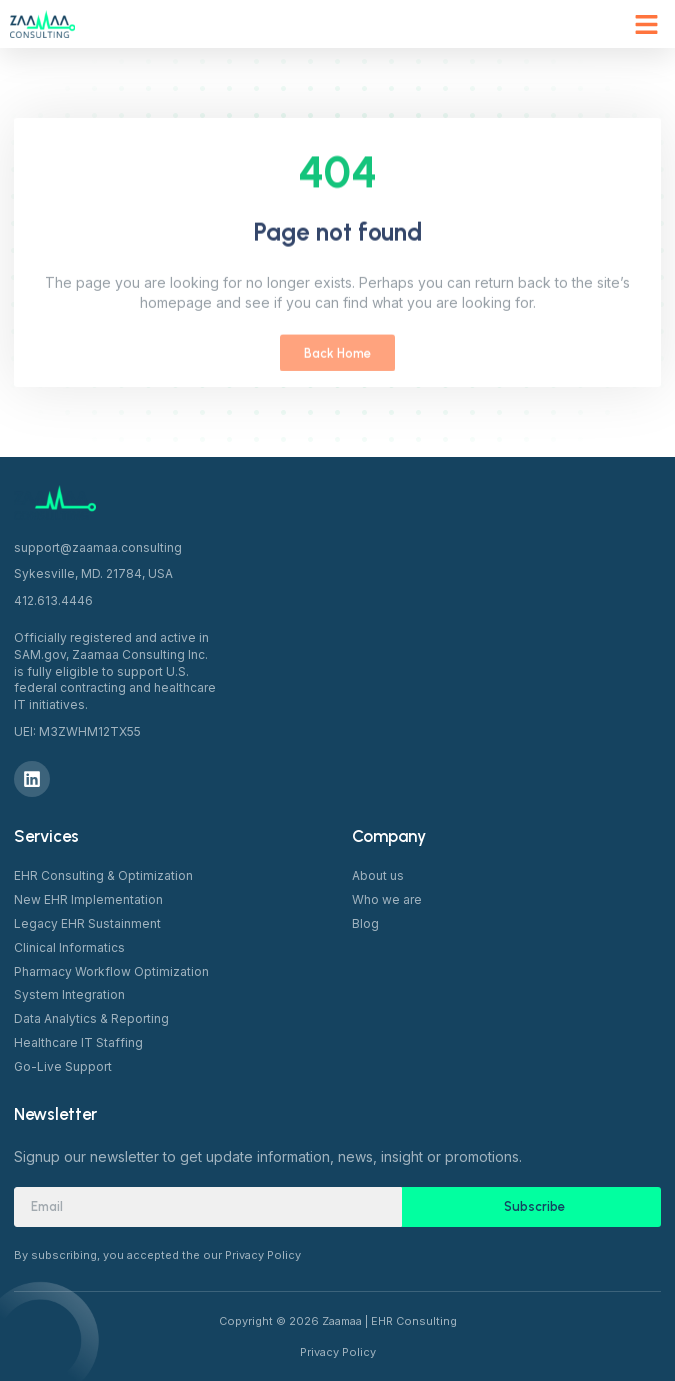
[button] (647, 24)
